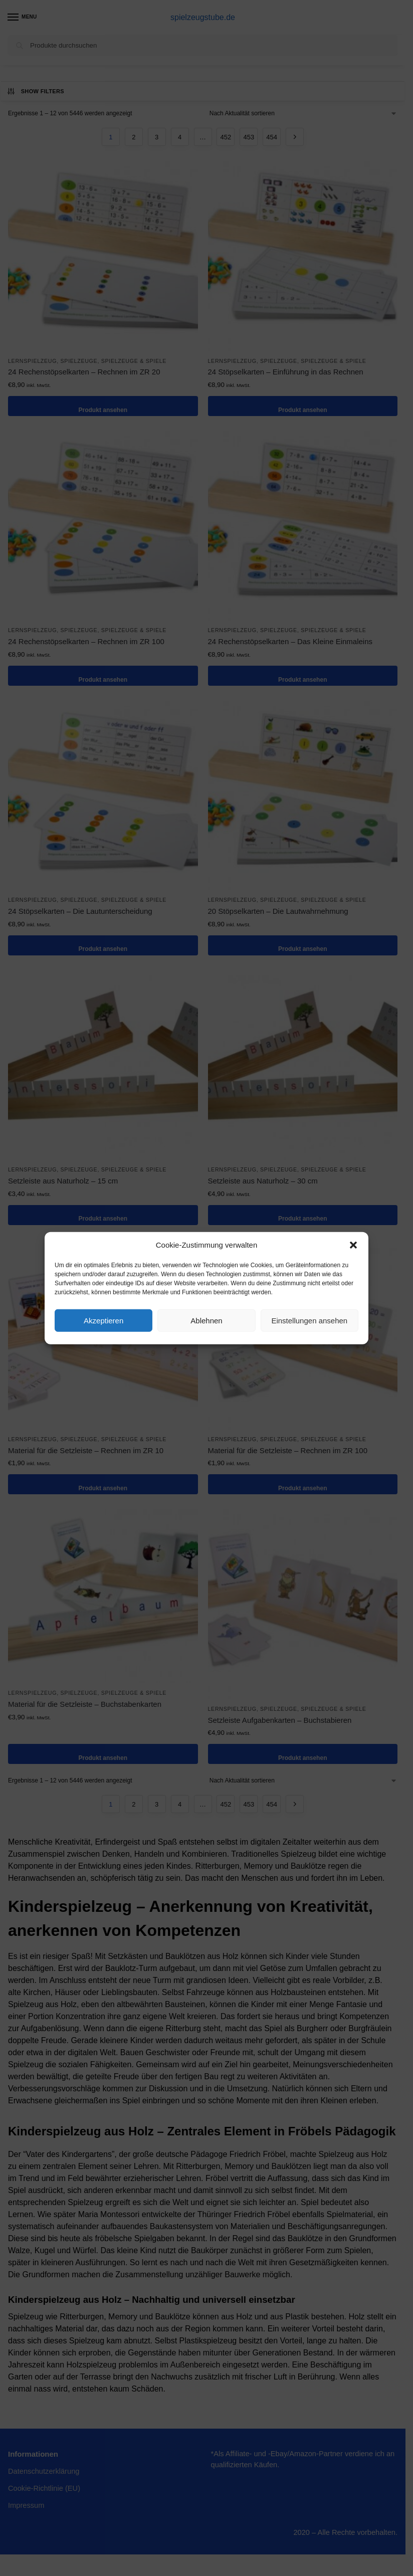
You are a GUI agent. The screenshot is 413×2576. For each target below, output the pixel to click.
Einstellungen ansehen (309, 1320)
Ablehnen (206, 1320)
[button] (353, 1245)
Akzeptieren (103, 1320)
